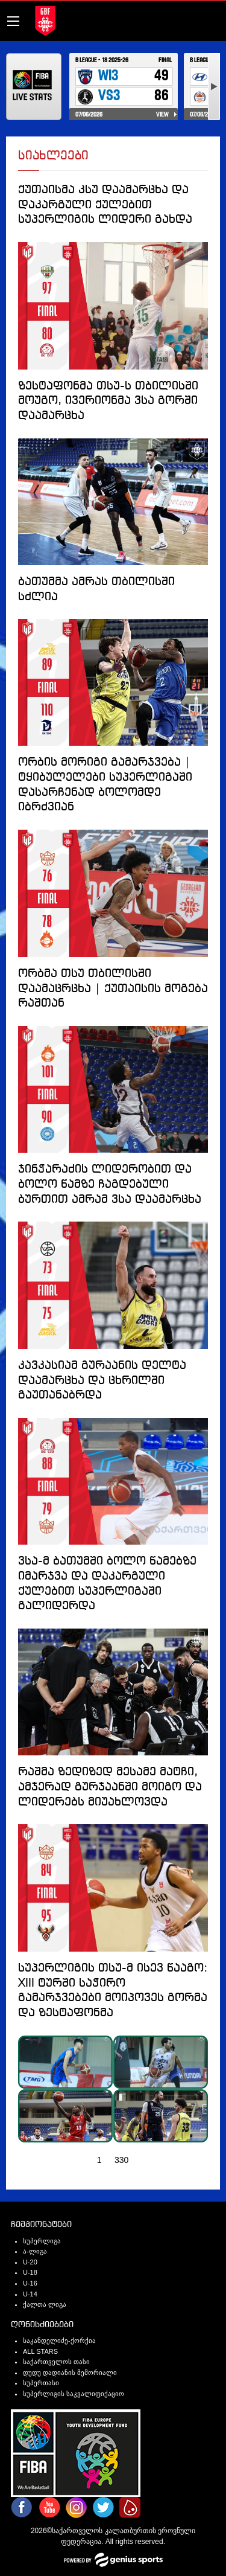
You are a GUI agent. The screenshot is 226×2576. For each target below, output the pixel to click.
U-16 (30, 2283)
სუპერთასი (41, 2382)
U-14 (30, 2294)
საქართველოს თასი (56, 2361)
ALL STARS (40, 2351)
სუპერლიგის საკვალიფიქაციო (73, 2393)
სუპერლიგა (42, 2240)
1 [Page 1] (99, 2160)
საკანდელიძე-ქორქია (59, 2340)
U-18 (30, 2272)
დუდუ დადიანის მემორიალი (70, 2372)
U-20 (30, 2262)
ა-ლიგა (35, 2251)
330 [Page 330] (121, 2160)
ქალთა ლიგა (44, 2304)
